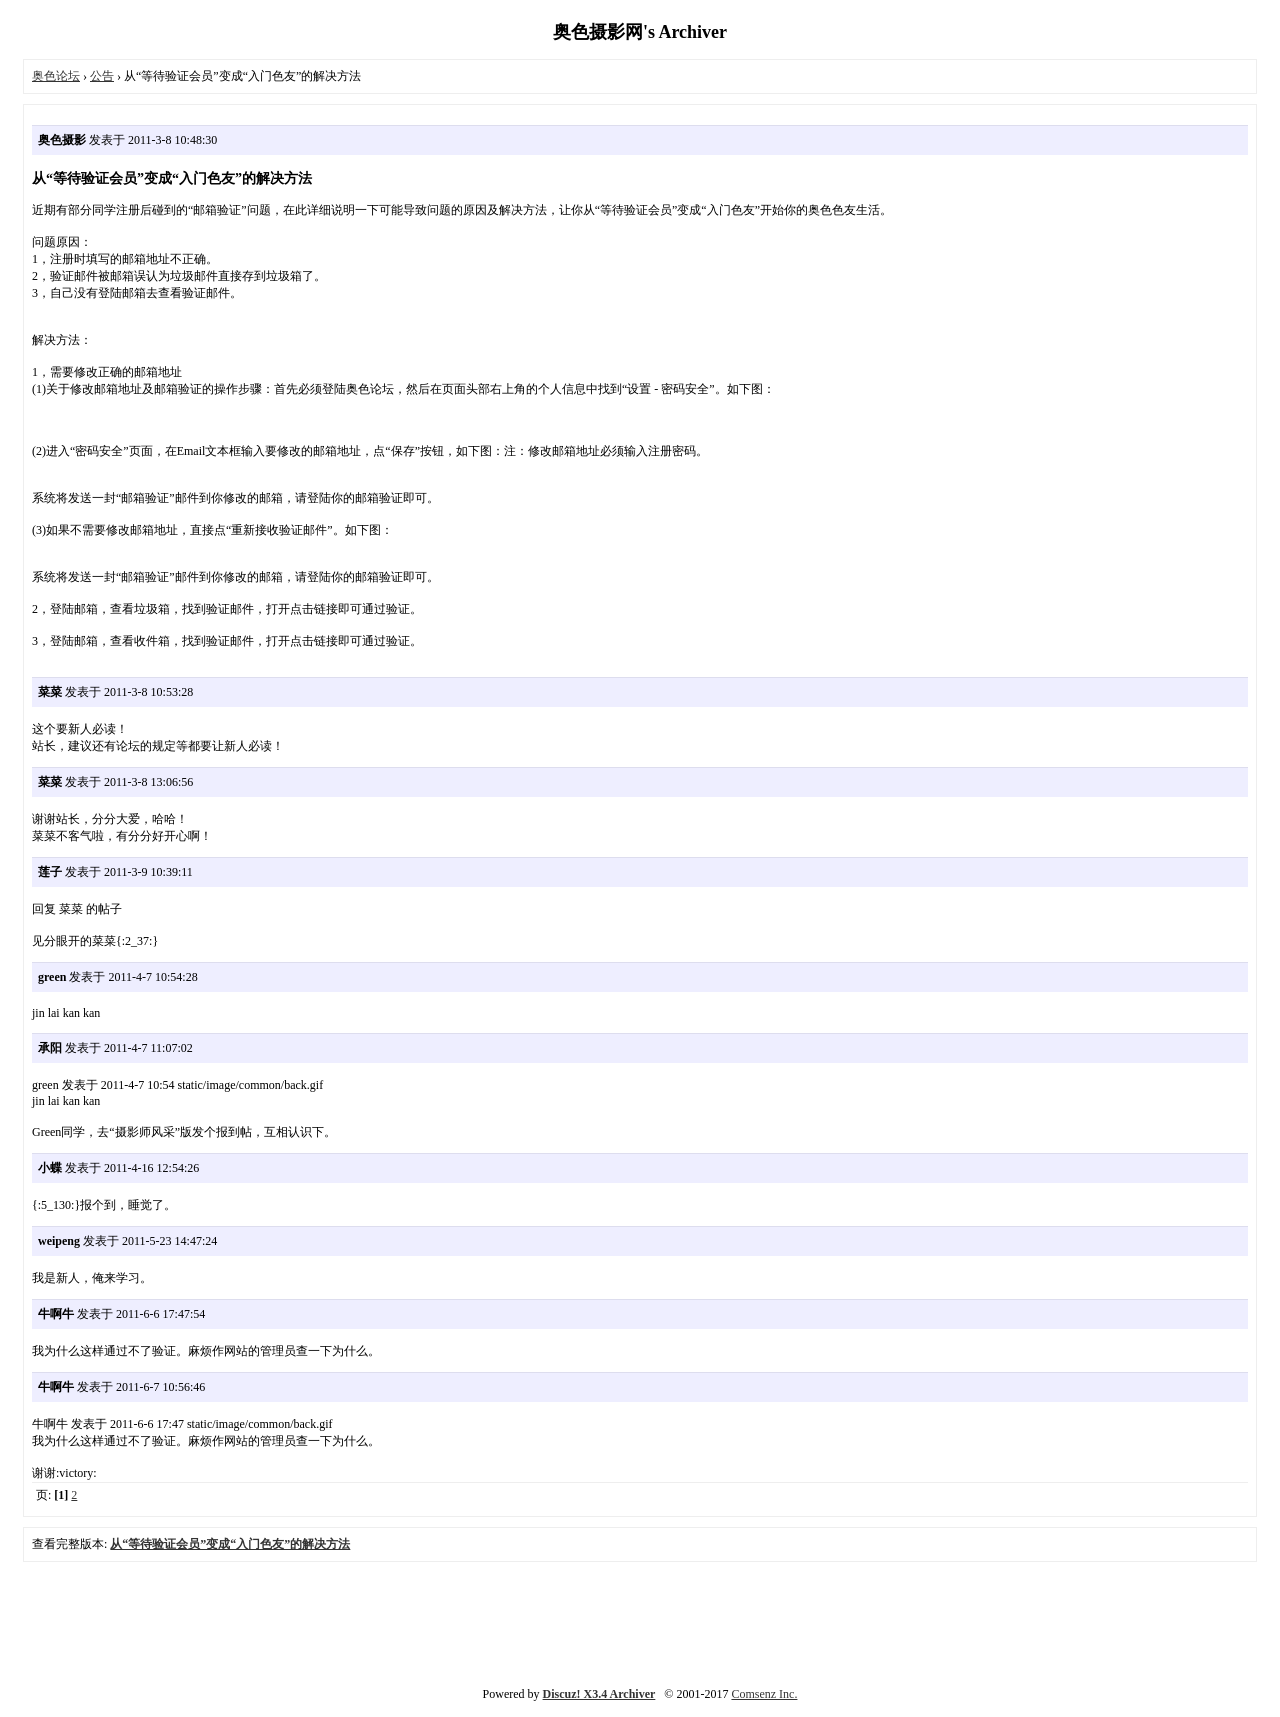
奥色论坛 (56, 76)
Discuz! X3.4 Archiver (599, 1694)
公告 (102, 76)
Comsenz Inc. (764, 1694)
